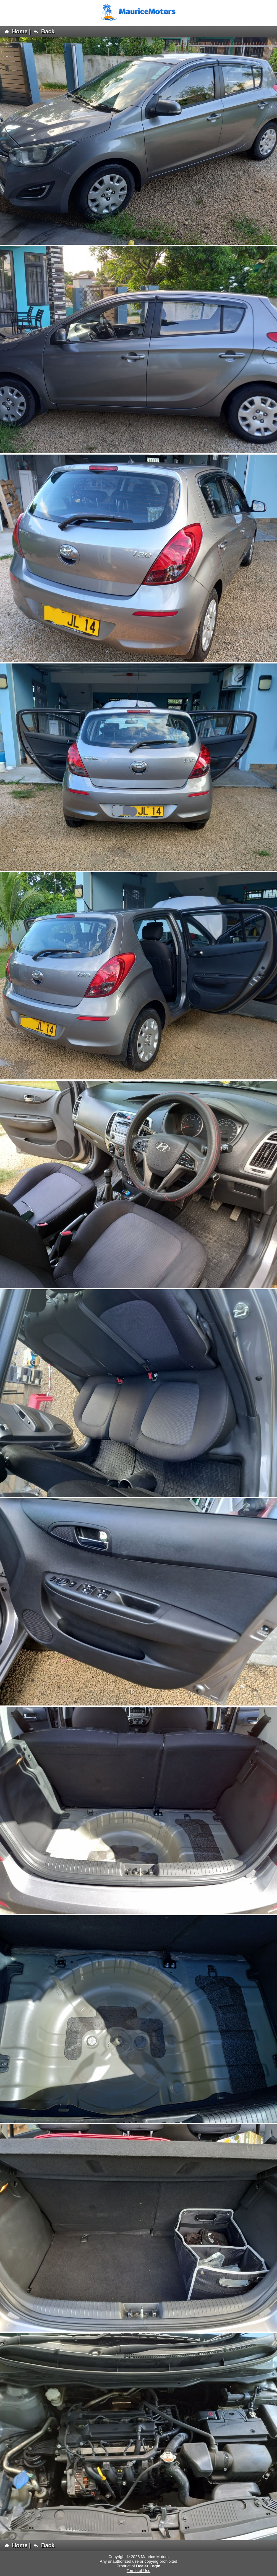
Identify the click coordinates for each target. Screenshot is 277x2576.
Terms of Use (138, 2570)
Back (44, 31)
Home (16, 31)
